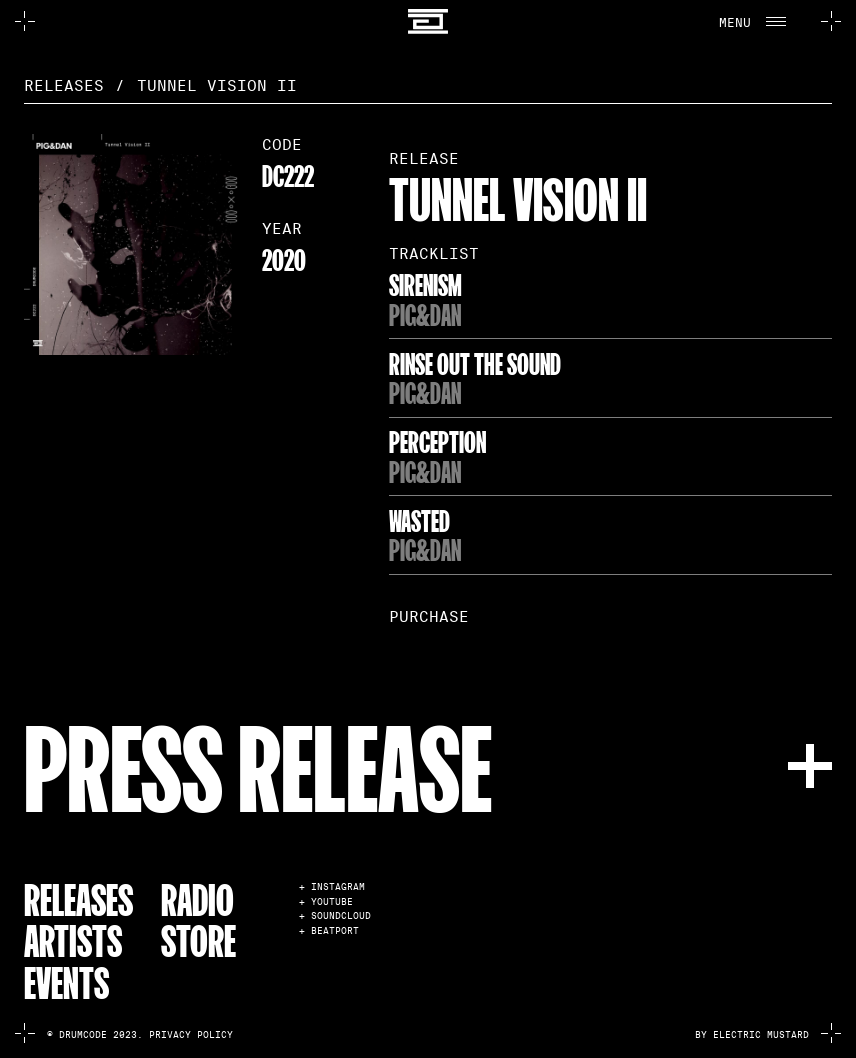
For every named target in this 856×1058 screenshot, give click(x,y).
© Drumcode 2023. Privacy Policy (140, 1035)
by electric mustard (752, 1035)
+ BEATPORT (329, 931)
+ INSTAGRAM (332, 887)
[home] (428, 21)
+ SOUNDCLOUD (335, 916)
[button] (758, 21)
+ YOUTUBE (326, 902)
